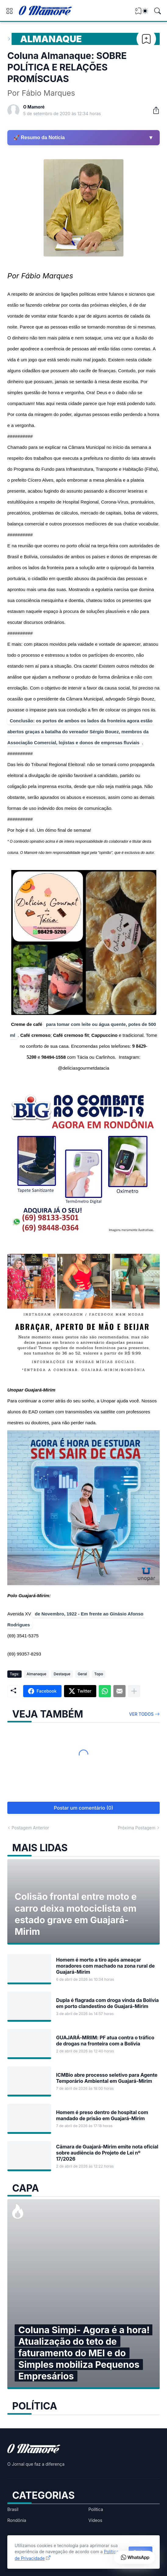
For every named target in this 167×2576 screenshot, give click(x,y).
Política (95, 2509)
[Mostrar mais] (134, 1691)
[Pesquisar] (157, 11)
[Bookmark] (146, 38)
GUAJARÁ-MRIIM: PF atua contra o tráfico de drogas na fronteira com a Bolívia (105, 2040)
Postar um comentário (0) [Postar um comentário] (83, 1808)
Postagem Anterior (30, 1827)
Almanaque (51, 38)
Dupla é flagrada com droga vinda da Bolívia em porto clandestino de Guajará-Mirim (107, 2003)
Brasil (12, 2509)
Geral (82, 1674)
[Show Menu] (9, 11)
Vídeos (95, 2520)
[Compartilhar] (153, 110)
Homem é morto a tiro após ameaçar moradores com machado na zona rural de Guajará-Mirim (105, 1966)
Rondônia (16, 2520)
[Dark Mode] (145, 11)
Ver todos (141, 1714)
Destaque (62, 1674)
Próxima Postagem (136, 1827)
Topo (98, 1674)
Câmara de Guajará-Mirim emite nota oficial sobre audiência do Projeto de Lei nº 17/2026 (107, 2153)
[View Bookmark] (138, 12)
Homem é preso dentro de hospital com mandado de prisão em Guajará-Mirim (102, 2115)
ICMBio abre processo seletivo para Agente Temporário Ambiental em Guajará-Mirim (107, 2078)
